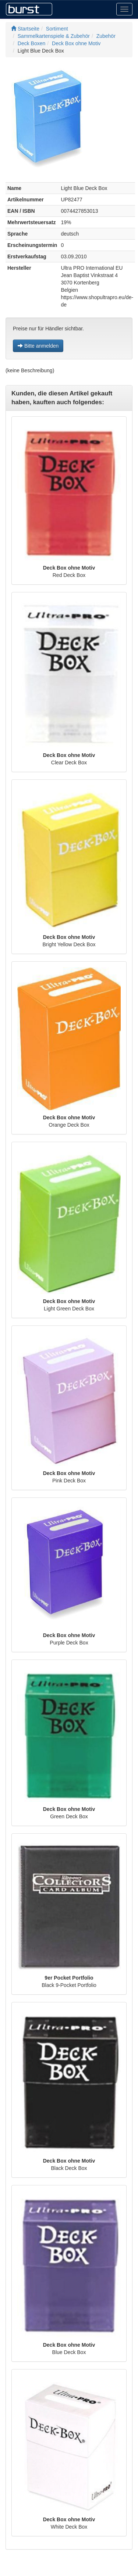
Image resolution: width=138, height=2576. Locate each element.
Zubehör (106, 36)
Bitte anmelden (38, 346)
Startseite (25, 29)
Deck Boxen (31, 43)
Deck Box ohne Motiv (76, 43)
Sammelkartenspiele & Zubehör (54, 36)
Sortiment (57, 29)
